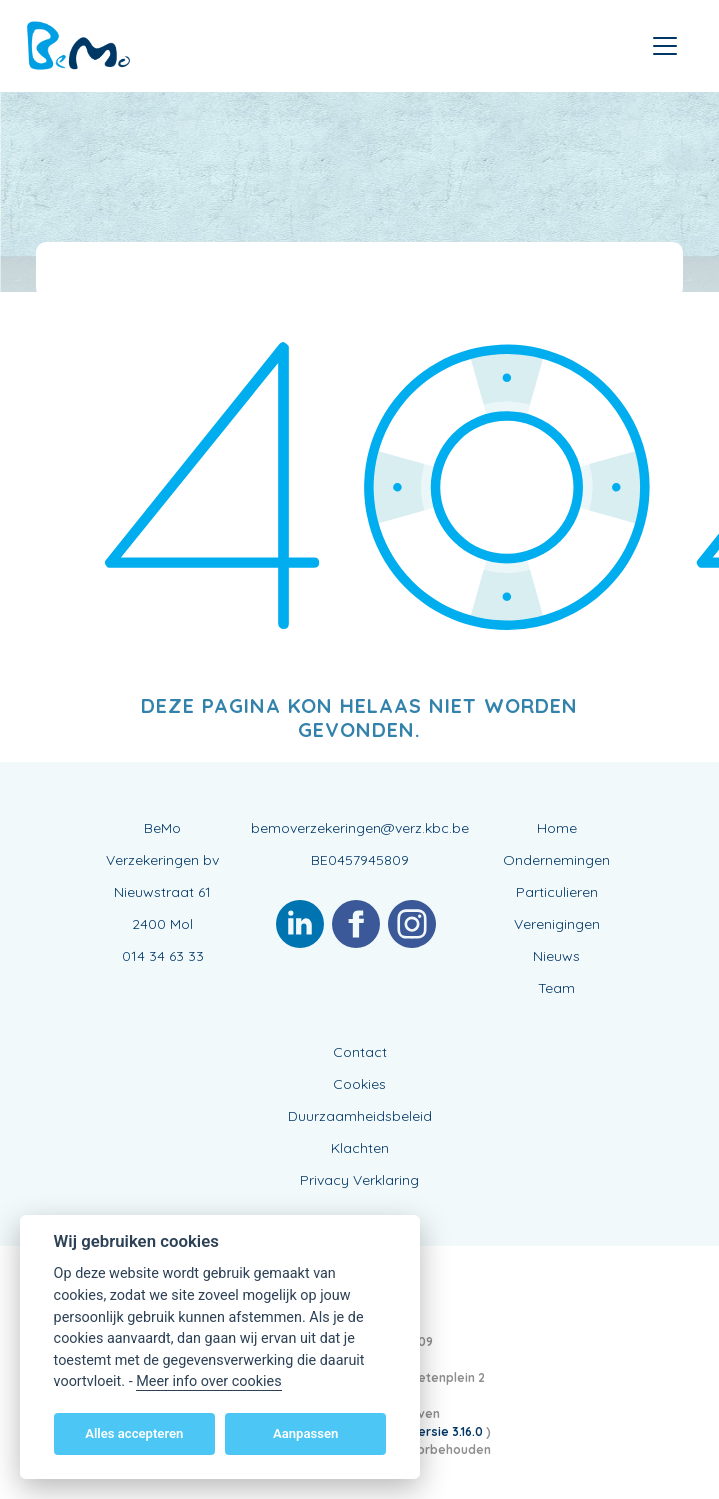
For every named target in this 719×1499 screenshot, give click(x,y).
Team (556, 988)
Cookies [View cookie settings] (359, 1084)
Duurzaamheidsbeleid (360, 1116)
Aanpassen (305, 1433)
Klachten (360, 1148)
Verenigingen (557, 924)
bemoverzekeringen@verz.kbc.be (360, 828)
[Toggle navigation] (665, 46)
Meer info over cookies (208, 1381)
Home (557, 828)
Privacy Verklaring (359, 1180)
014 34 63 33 (163, 956)
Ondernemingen (556, 860)
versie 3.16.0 (448, 1431)
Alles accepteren (134, 1433)
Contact (360, 1052)
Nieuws (556, 956)
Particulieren (557, 892)
